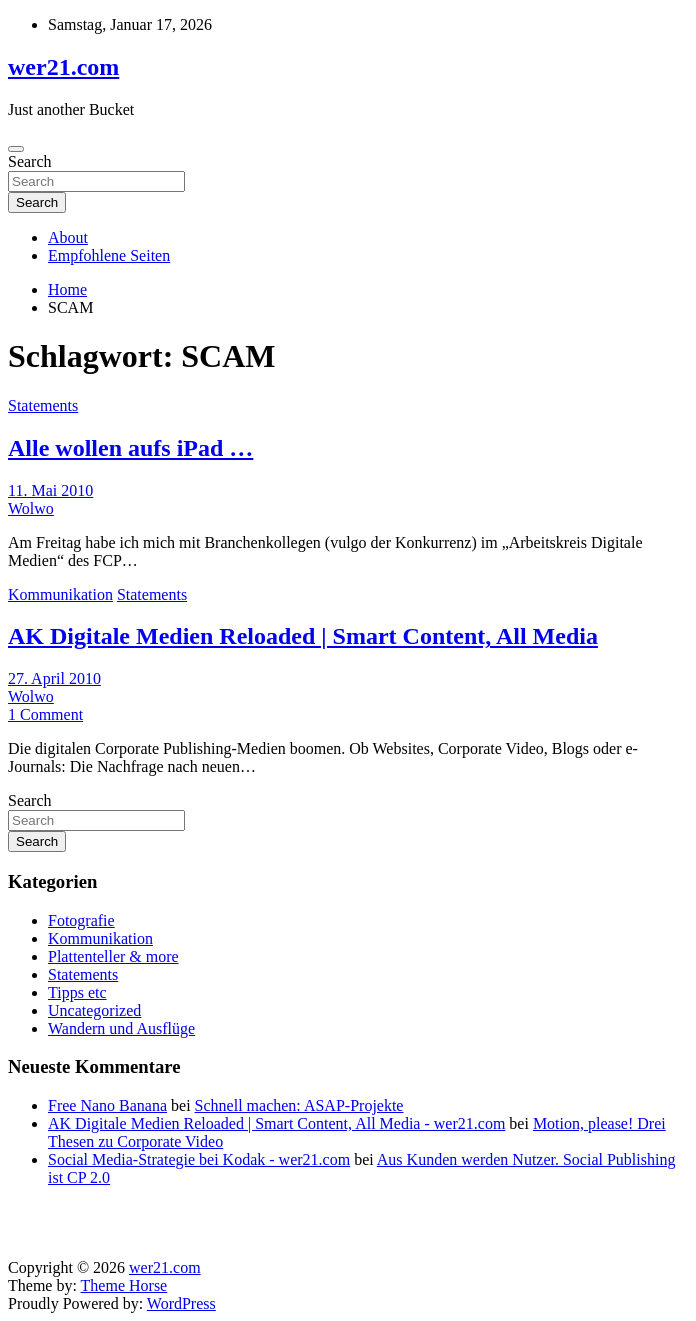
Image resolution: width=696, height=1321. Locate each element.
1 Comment (45, 714)
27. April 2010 (54, 678)
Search (30, 161)
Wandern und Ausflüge (121, 1028)
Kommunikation (60, 594)
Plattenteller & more (113, 956)
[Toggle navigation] (16, 149)
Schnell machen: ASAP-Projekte (299, 1105)
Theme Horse (124, 1285)
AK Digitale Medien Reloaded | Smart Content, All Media (303, 636)
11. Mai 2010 (50, 490)
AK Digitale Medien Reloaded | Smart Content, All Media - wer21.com (276, 1123)
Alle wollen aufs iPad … (130, 448)
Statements (43, 405)
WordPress (181, 1303)
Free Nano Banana (107, 1105)
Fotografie (81, 920)
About (68, 237)
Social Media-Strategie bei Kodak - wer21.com (199, 1159)
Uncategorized (94, 1010)
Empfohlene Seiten (109, 255)
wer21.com (63, 67)
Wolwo (31, 508)
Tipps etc (77, 992)
